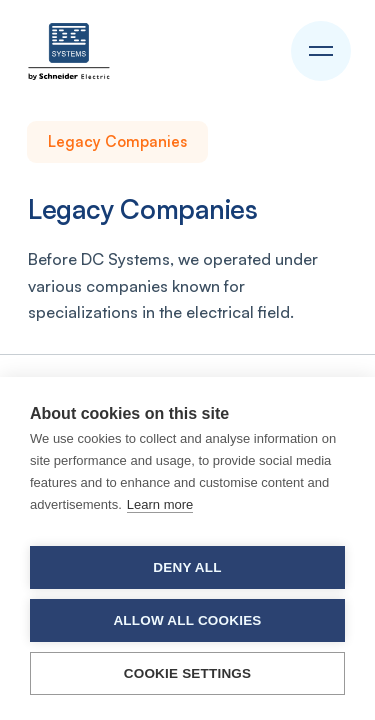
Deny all (187, 567)
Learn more (160, 504)
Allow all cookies (187, 620)
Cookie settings (188, 673)
